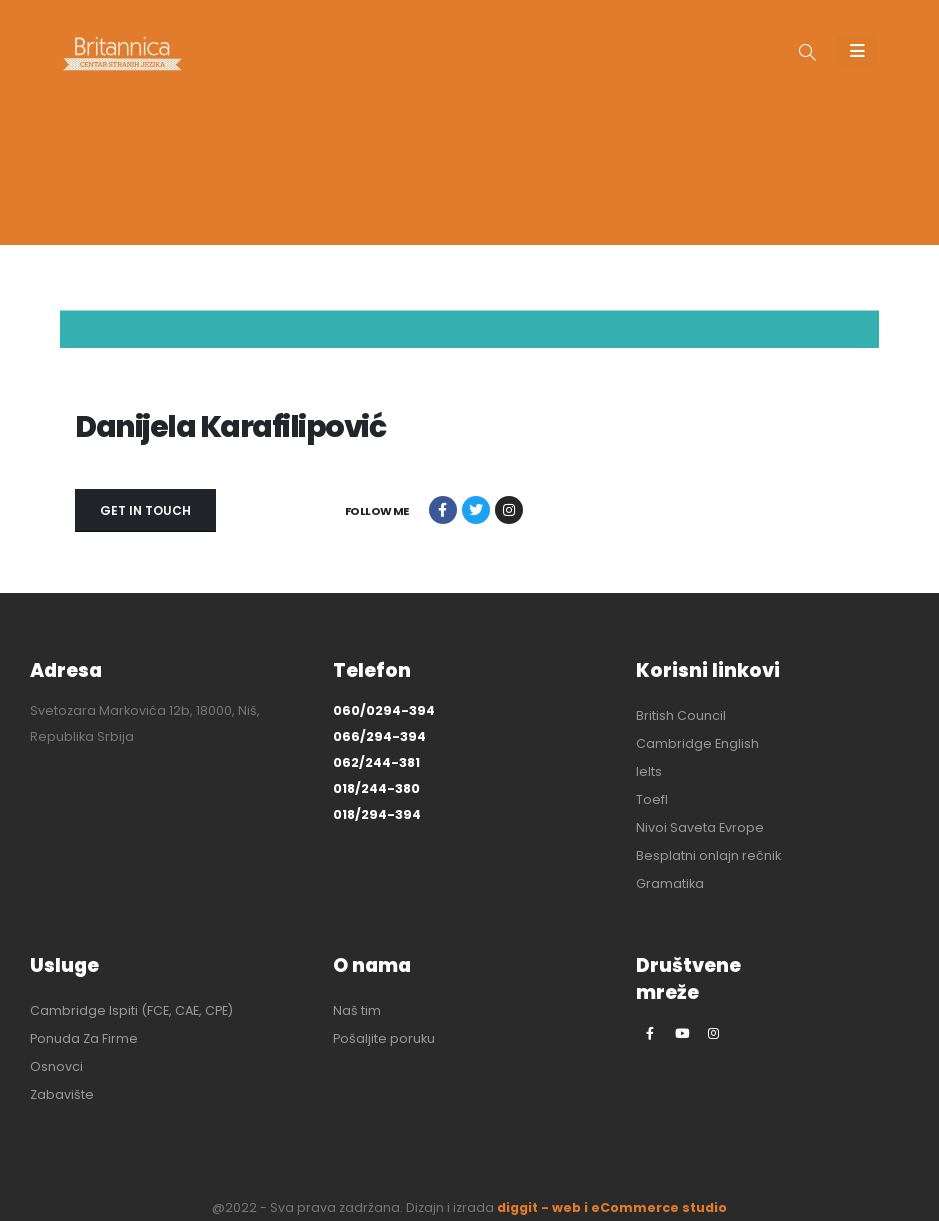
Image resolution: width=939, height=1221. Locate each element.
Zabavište (62, 1094)
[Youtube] (682, 1033)
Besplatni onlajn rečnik (708, 855)
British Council (681, 715)
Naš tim (357, 1010)
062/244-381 (376, 762)
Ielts (649, 771)
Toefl (652, 799)
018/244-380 (376, 788)
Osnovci (56, 1066)
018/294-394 (377, 814)
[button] (807, 54)
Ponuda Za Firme (84, 1038)
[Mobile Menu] (857, 49)
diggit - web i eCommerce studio (612, 1207)
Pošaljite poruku (384, 1038)
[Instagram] (714, 1033)
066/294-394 (379, 736)
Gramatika (670, 883)
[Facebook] (650, 1033)
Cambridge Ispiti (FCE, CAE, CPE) (131, 1010)
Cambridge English (697, 743)
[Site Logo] (122, 53)
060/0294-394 (384, 710)
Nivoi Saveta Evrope (700, 827)
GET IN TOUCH (145, 510)
